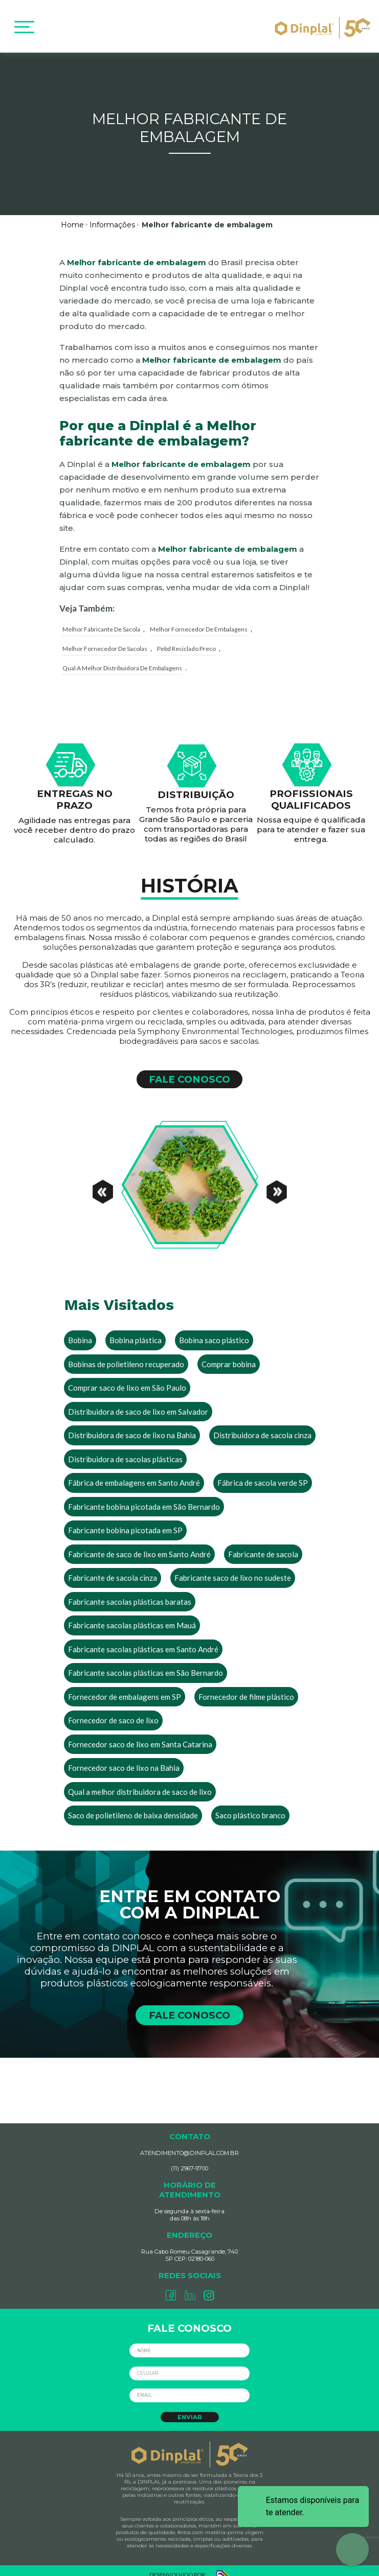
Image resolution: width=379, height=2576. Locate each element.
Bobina (80, 1329)
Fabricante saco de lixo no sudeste (232, 1567)
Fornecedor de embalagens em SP (124, 1686)
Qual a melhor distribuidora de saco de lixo (140, 1781)
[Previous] (103, 1174)
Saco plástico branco (250, 1805)
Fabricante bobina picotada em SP (125, 1520)
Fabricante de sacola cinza (112, 1567)
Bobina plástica (135, 1329)
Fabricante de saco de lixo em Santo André (139, 1543)
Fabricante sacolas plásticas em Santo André (143, 1638)
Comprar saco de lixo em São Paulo (127, 1377)
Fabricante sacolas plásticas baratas (129, 1591)
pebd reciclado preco (186, 638)
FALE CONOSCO (189, 1069)
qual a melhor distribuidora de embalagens (122, 657)
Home (72, 214)
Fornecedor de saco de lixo (113, 1710)
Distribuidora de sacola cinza (262, 1425)
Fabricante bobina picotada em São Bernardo (144, 1496)
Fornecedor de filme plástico (246, 1686)
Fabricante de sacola (263, 1543)
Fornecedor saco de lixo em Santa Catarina (140, 1733)
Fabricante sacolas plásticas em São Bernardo (145, 1662)
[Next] (276, 1174)
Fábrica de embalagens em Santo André (134, 1472)
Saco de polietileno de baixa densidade (133, 1805)
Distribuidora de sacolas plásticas (125, 1448)
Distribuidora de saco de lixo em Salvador (138, 1401)
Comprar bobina (229, 1353)
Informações (112, 214)
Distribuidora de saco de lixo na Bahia (132, 1425)
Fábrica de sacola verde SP (262, 1472)
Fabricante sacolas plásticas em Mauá (132, 1615)
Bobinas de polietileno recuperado (126, 1353)
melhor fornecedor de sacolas (104, 638)
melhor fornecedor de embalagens (199, 618)
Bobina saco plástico (214, 1329)
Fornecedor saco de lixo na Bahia (124, 1757)
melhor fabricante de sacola (101, 618)
